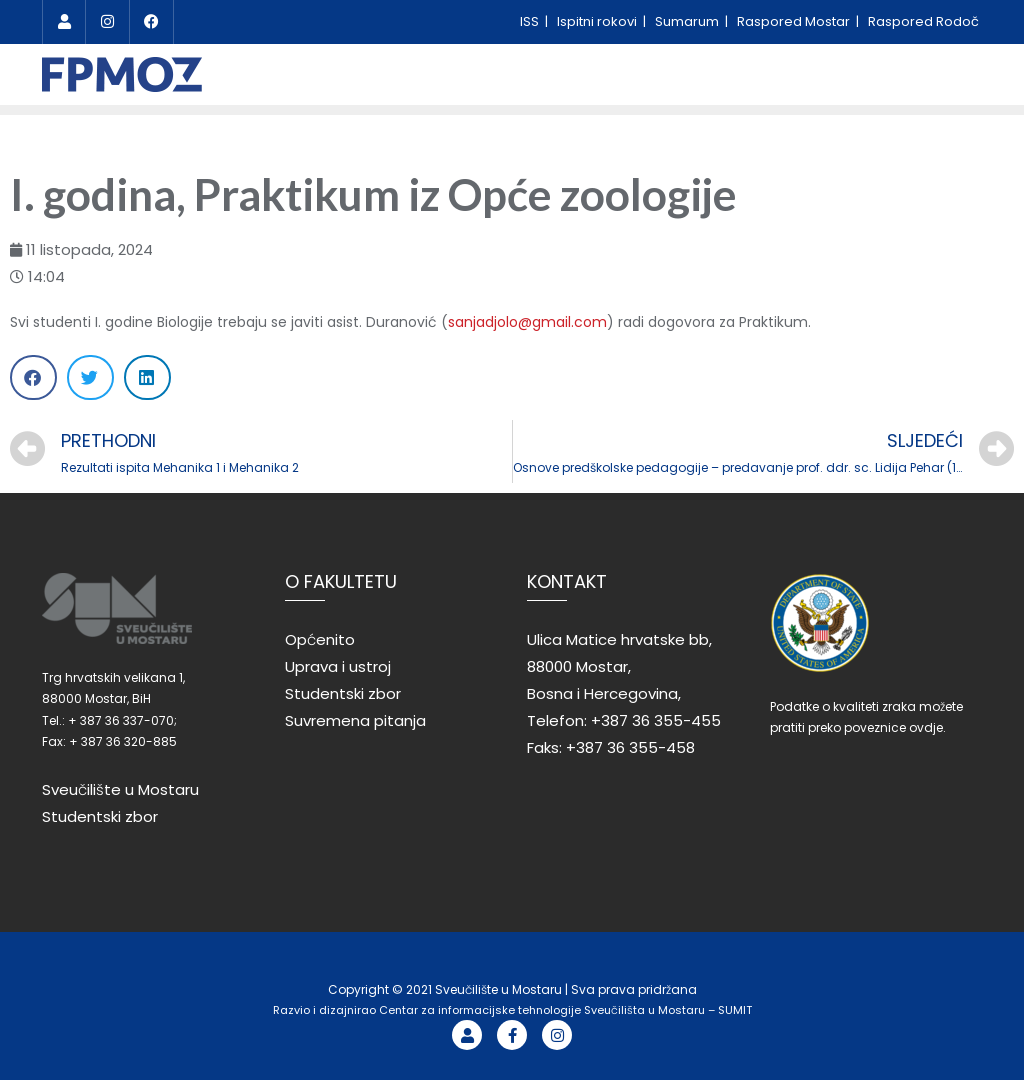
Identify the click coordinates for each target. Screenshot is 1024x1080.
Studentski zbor (100, 816)
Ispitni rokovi (598, 21)
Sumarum (688, 21)
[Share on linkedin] (147, 377)
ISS (531, 21)
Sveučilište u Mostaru (120, 789)
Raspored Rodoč (923, 21)
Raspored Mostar (795, 21)
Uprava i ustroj (338, 666)
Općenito (320, 639)
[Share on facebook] (33, 377)
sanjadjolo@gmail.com (527, 322)
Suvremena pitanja (355, 720)
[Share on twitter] (90, 377)
